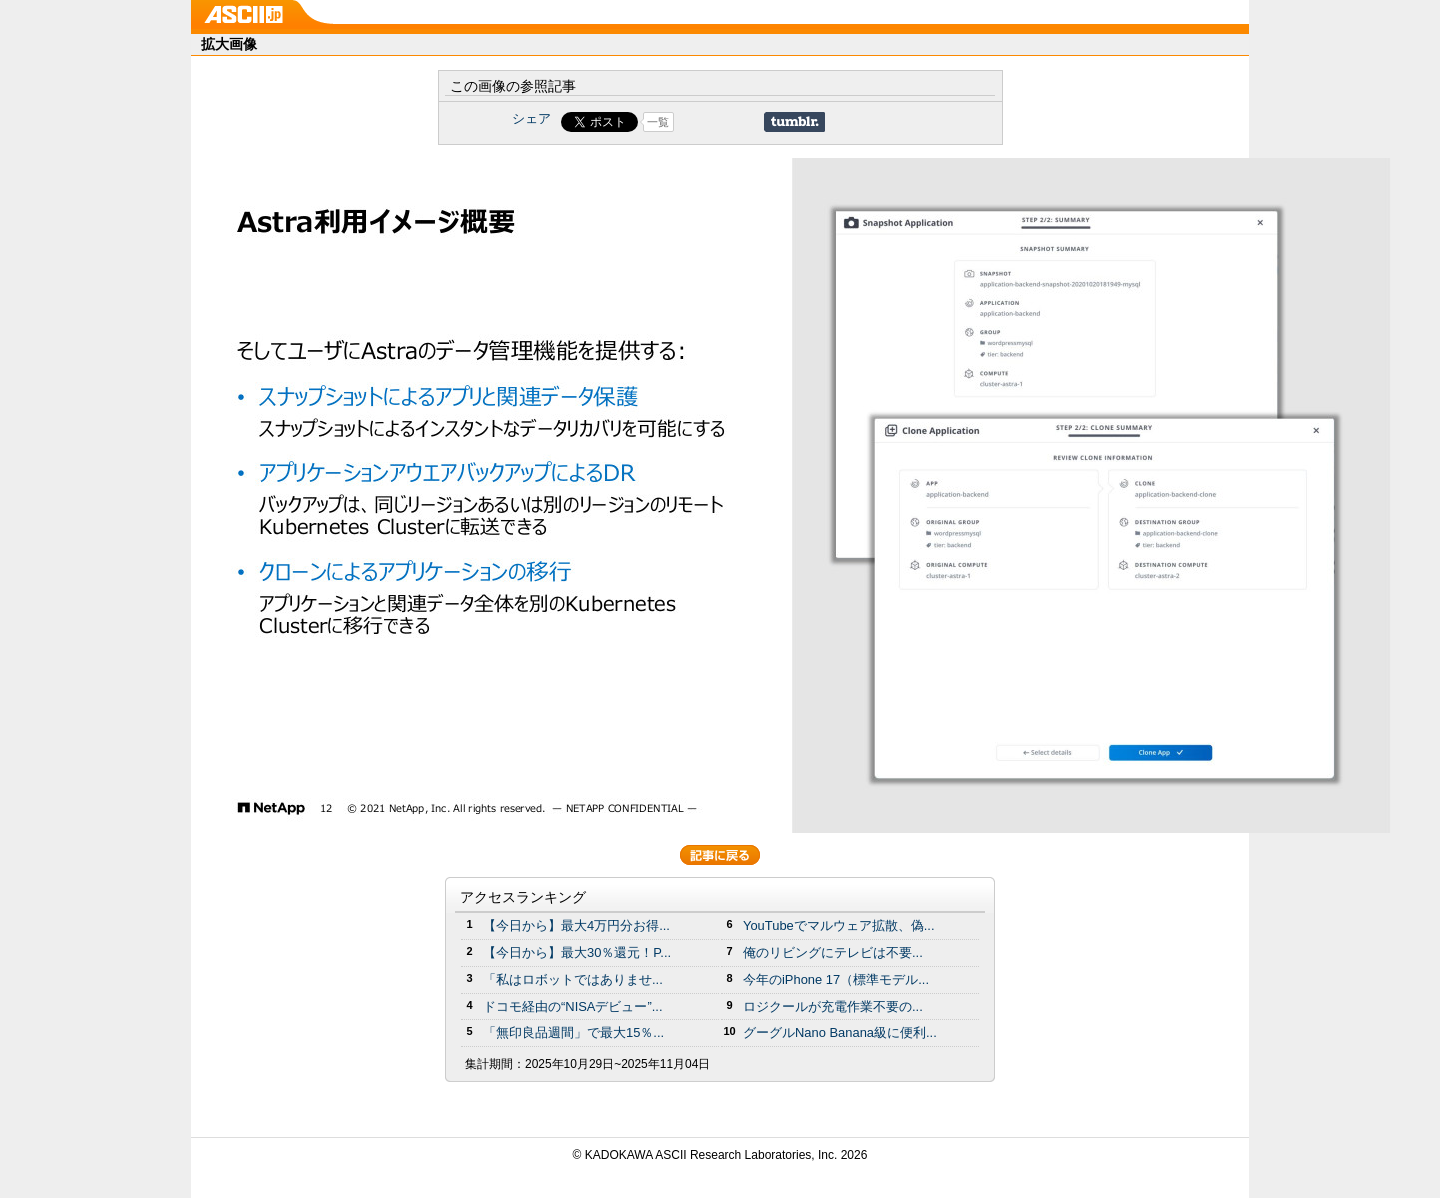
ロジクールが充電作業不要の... (833, 1006)
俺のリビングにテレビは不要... (833, 952)
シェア (531, 118)
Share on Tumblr (794, 122)
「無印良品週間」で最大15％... (573, 1032)
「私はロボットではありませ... (573, 979)
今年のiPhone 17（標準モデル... (836, 979)
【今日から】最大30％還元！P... (577, 952)
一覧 (658, 122)
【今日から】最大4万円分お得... (576, 925)
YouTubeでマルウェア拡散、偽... (839, 925)
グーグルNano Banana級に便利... (840, 1032)
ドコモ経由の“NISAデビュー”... (573, 1006)
